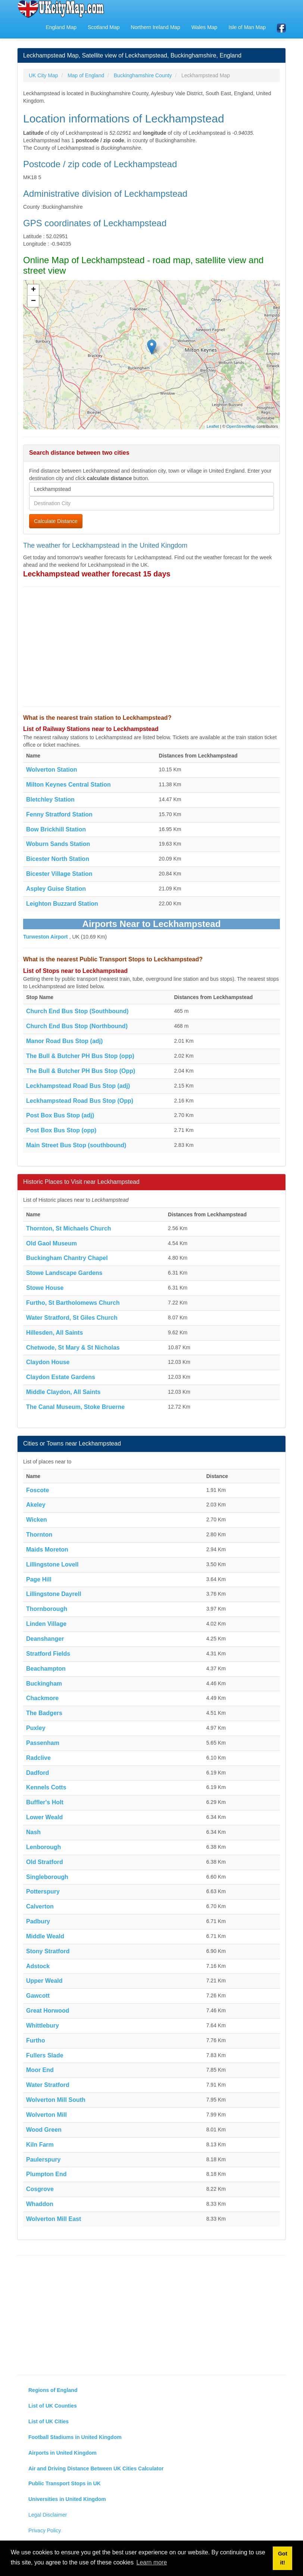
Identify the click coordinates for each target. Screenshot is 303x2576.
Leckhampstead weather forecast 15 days (97, 574)
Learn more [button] (152, 2562)
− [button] (33, 301)
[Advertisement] (151, 646)
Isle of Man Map (247, 27)
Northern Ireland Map (155, 27)
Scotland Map (104, 27)
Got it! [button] (282, 2558)
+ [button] (33, 290)
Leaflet (213, 426)
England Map (61, 27)
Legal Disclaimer (47, 2515)
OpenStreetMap (241, 426)
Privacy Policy (44, 2530)
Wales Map (204, 27)
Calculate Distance (56, 521)
